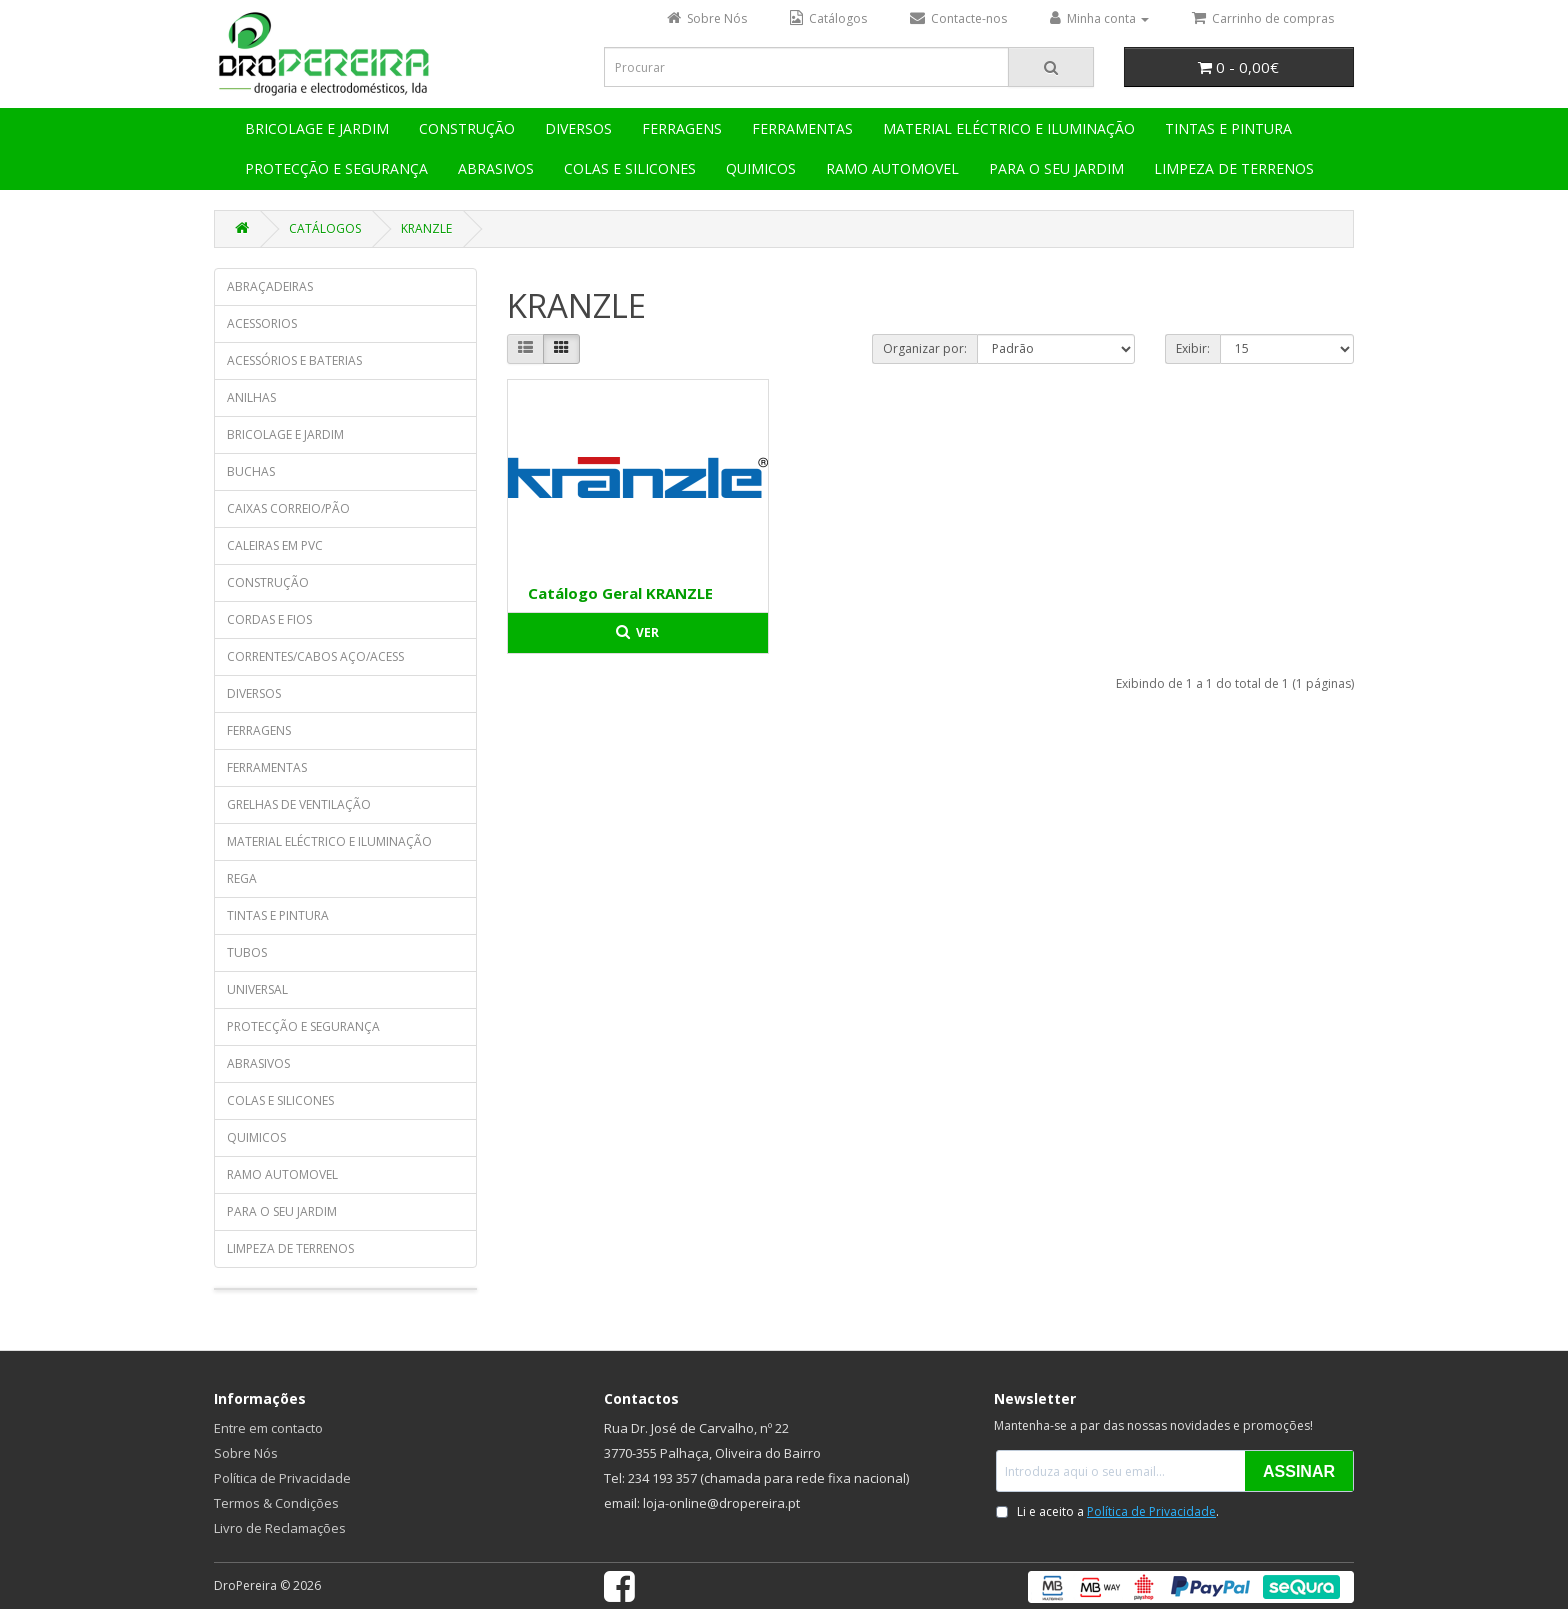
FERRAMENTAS (802, 128)
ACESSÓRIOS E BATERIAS (294, 360)
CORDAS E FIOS (269, 619)
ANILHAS (251, 397)
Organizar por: (925, 348)
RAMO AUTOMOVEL (892, 168)
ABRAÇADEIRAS (270, 286)
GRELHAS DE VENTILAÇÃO (299, 804)
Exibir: (1193, 348)
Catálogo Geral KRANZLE (620, 593)
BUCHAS (251, 471)
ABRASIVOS (496, 168)
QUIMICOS (761, 168)
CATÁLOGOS (325, 228)
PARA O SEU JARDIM (1056, 168)
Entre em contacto (268, 1428)
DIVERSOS (578, 128)
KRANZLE (426, 228)
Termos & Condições (276, 1503)
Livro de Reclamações (280, 1528)
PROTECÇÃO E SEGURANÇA (336, 168)
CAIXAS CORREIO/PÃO (288, 508)
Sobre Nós (246, 1453)
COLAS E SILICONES (630, 168)
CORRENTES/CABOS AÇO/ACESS (315, 656)
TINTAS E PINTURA (1228, 128)
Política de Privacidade (282, 1478)
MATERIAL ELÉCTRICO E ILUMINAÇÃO (1009, 128)
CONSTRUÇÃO (467, 128)
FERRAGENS (682, 128)
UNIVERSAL (257, 989)
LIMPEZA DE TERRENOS (1234, 168)
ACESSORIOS (262, 323)
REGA (242, 878)
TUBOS (247, 952)
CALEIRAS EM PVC (275, 545)
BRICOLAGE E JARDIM (317, 128)
